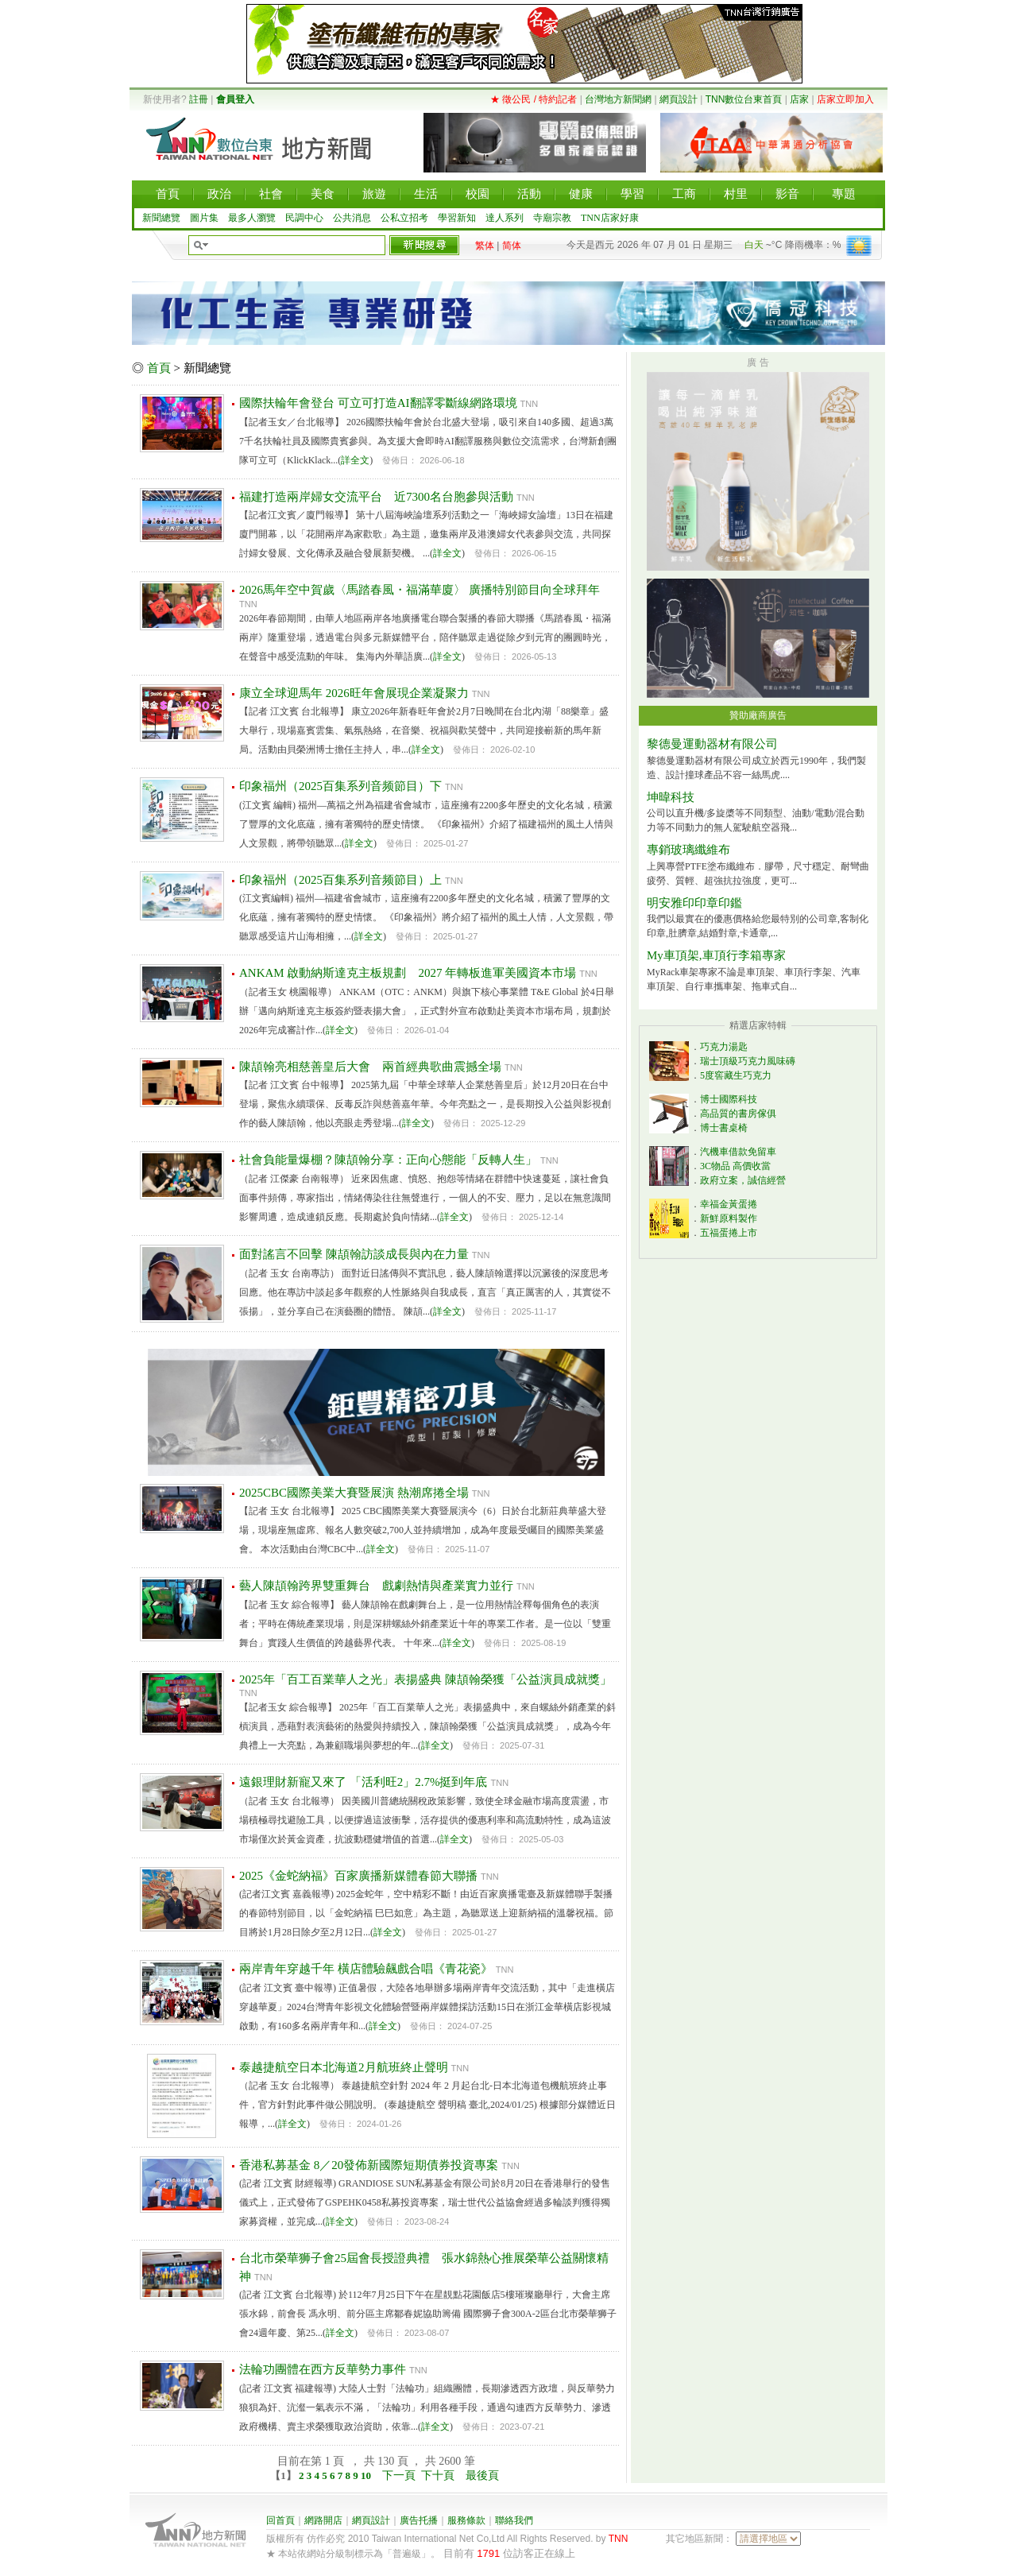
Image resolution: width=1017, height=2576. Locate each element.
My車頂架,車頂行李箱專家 (716, 955)
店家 (799, 99)
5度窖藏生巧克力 (735, 1075)
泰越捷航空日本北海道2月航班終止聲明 (343, 2067)
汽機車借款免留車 (738, 1151)
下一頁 (399, 2475)
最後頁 (482, 2475)
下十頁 (437, 2475)
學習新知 (457, 217)
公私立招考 (404, 217)
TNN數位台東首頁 (744, 99)
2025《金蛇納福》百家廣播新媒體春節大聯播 (358, 1875)
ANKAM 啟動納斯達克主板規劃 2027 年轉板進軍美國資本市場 (407, 972)
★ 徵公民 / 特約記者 (533, 99)
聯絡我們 (514, 2520)
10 (367, 2475)
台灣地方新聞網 (618, 99)
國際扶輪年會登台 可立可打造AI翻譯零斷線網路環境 (378, 403)
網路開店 (323, 2520)
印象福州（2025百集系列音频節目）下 (340, 786)
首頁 (159, 368)
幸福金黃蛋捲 (728, 1204)
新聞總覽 (161, 217)
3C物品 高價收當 (735, 1166)
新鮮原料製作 (728, 1218)
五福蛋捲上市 (728, 1232)
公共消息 (352, 217)
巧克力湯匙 (724, 1046)
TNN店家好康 (610, 217)
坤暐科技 (670, 797)
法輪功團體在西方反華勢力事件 (322, 2369)
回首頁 (280, 2520)
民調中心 (304, 217)
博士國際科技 (728, 1099)
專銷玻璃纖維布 (688, 849)
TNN (618, 2538)
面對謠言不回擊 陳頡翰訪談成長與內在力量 (354, 1254)
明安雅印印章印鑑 (694, 903)
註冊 (198, 99)
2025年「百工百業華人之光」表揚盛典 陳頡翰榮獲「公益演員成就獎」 (425, 1679)
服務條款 (466, 2520)
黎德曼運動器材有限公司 (712, 744)
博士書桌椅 (724, 1127)
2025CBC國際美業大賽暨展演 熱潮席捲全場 (354, 1492)
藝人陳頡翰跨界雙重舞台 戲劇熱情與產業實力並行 (376, 1585)
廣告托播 (419, 2520)
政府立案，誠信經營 (743, 1180)
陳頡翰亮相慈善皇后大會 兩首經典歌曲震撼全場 (370, 1066)
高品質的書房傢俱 (738, 1113)
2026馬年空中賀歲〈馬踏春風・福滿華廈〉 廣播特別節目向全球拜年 (419, 589)
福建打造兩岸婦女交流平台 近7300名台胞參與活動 (376, 496)
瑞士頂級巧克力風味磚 (747, 1061)
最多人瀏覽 (252, 217)
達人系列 (504, 217)
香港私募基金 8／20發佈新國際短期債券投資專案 (368, 2165)
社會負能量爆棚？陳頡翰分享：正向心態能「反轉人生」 (388, 1159)
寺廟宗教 (552, 217)
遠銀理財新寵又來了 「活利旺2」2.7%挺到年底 (363, 1782)
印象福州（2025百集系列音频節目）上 (340, 880)
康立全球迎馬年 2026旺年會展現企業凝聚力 (354, 693)
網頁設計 (678, 99)
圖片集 (204, 217)
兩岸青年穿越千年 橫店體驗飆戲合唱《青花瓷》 (366, 1968)
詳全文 (355, 460)
